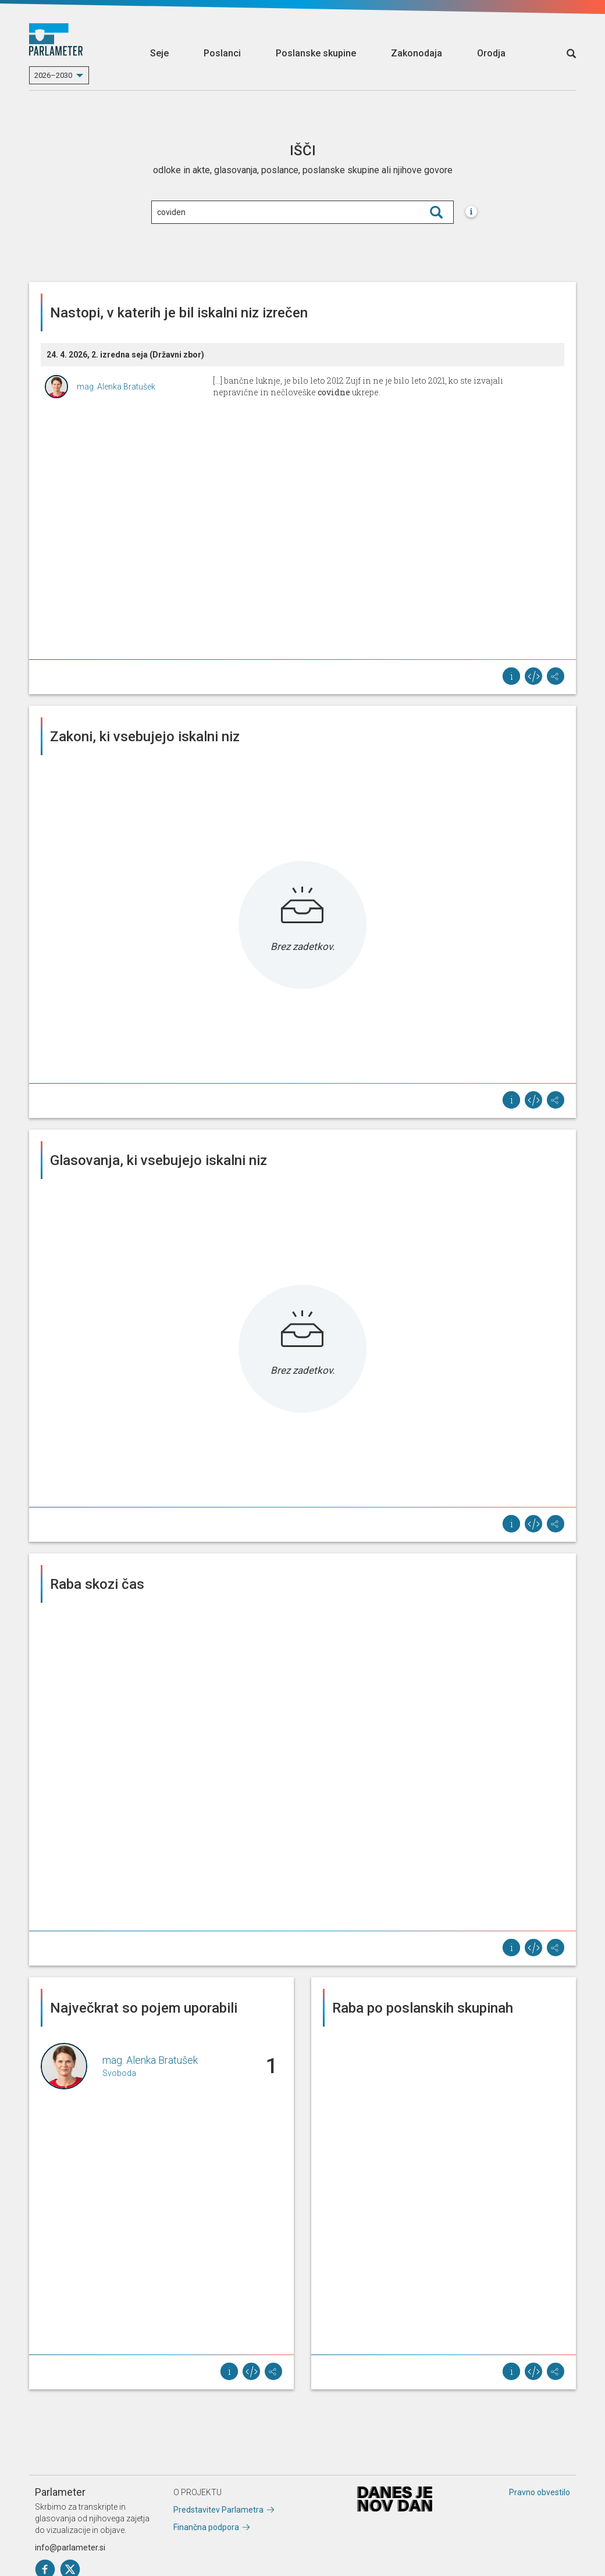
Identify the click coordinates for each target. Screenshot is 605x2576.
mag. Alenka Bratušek (116, 386)
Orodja (491, 53)
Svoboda (119, 2073)
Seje (159, 53)
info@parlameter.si (70, 2547)
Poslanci (222, 53)
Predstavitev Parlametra (218, 2509)
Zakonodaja (416, 53)
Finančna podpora (206, 2527)
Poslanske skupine (316, 53)
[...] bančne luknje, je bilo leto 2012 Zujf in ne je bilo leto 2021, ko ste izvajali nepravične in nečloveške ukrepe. (358, 386)
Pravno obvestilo (539, 2492)
